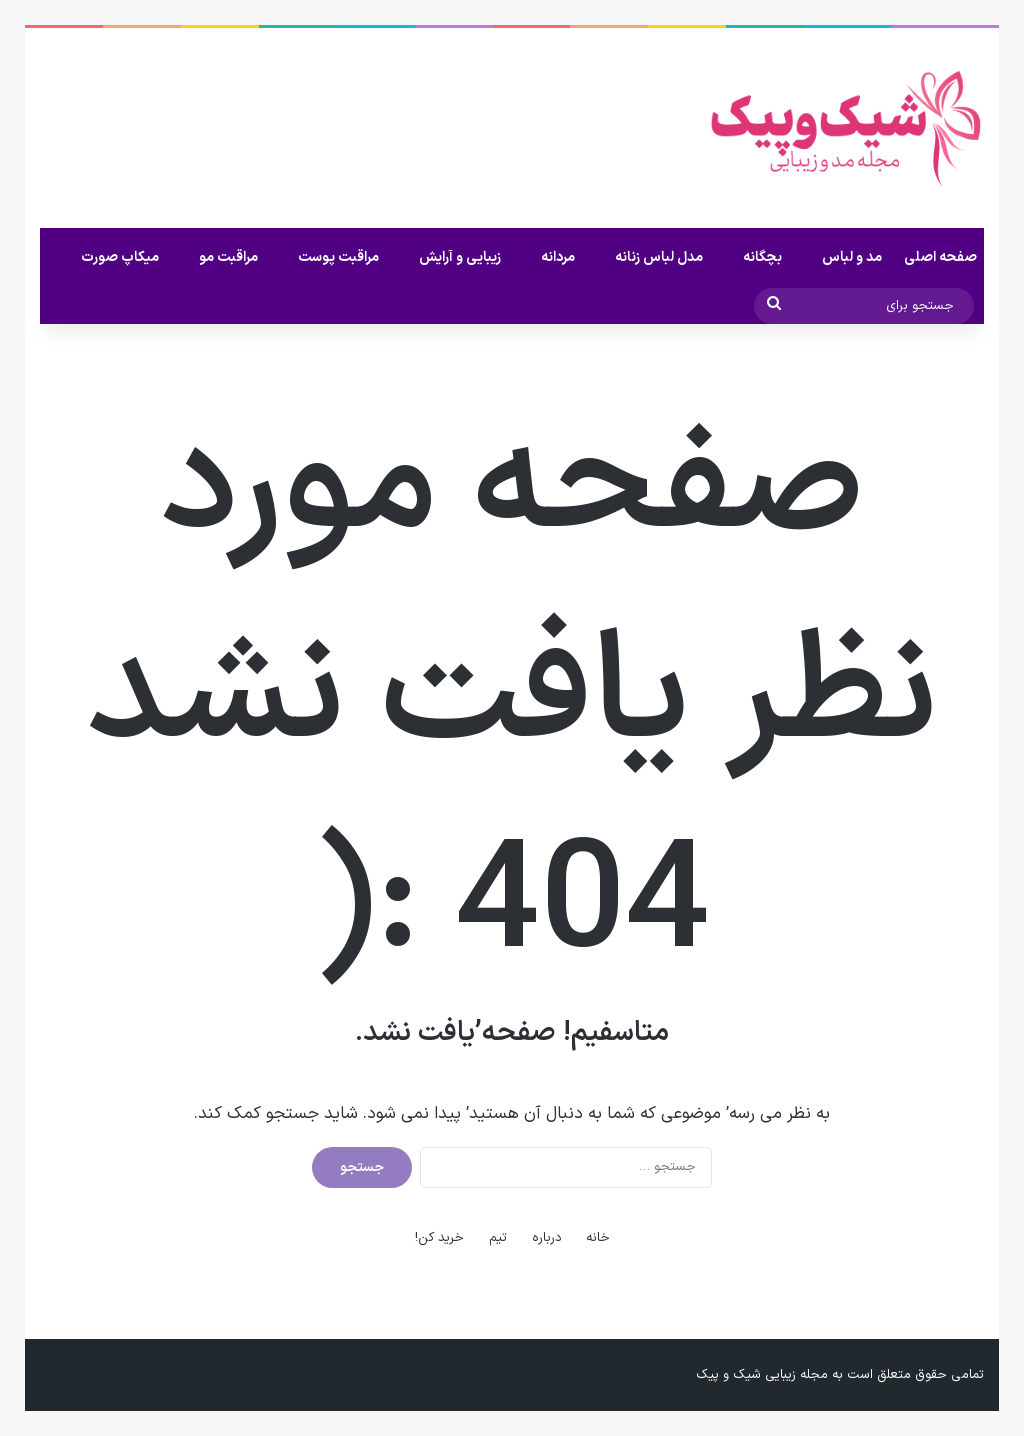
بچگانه (762, 257)
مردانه (558, 257)
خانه (598, 1238)
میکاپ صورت (120, 257)
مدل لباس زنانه (659, 257)
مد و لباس (852, 257)
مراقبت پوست (338, 257)
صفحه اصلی (940, 257)
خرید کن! (439, 1238)
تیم (498, 1238)
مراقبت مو (228, 257)
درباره (547, 1238)
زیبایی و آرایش (460, 257)
